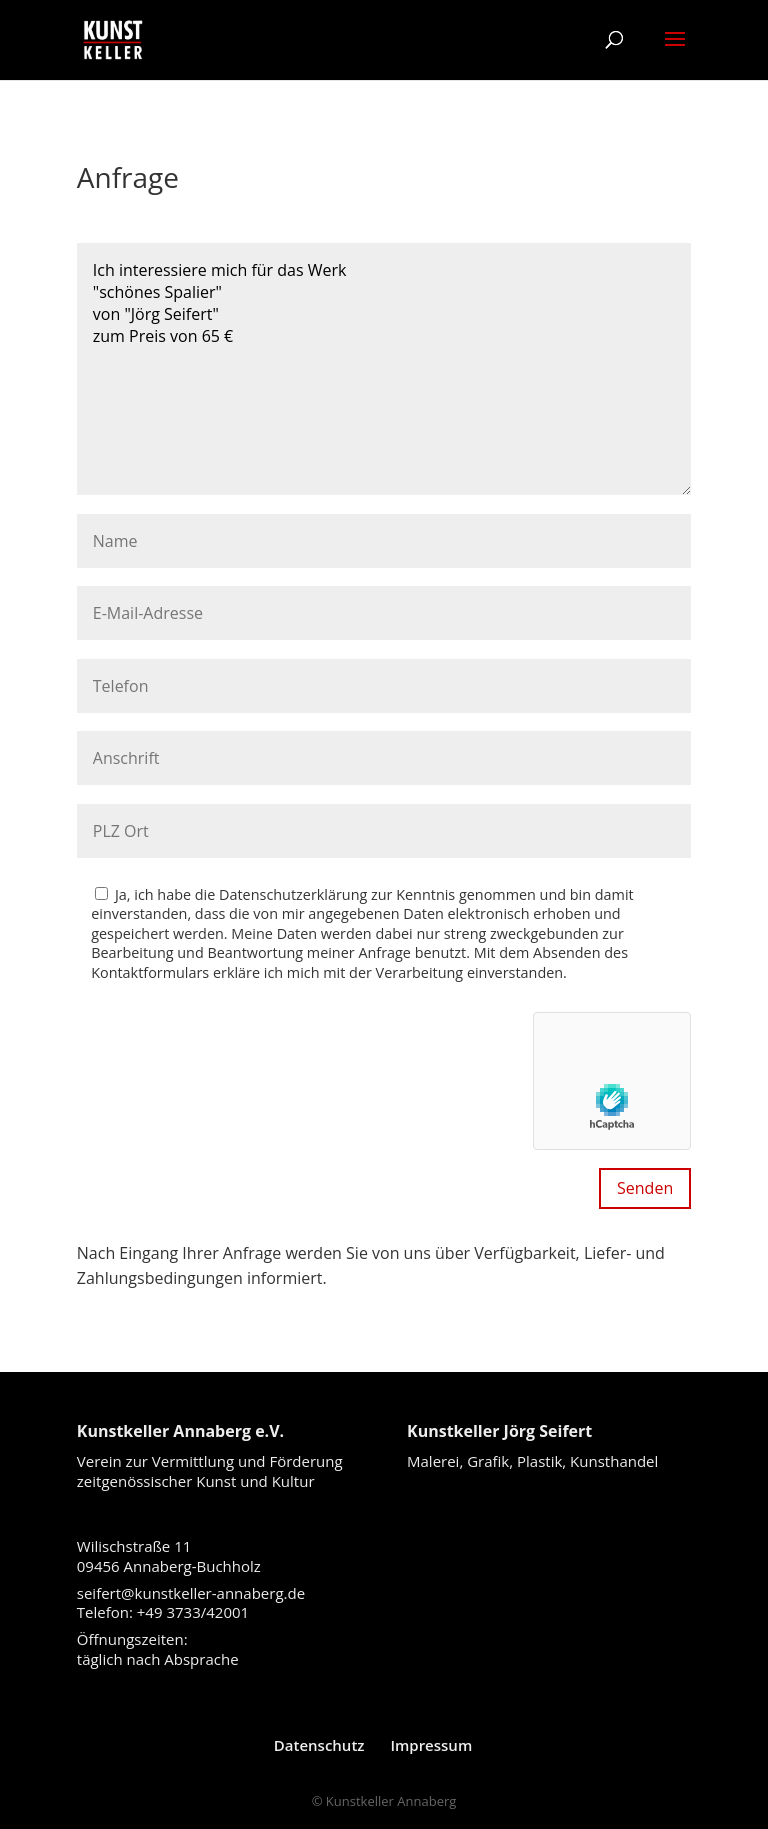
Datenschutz (319, 1745)
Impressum (431, 1745)
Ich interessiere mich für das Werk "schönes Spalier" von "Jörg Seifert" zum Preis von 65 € (384, 369)
